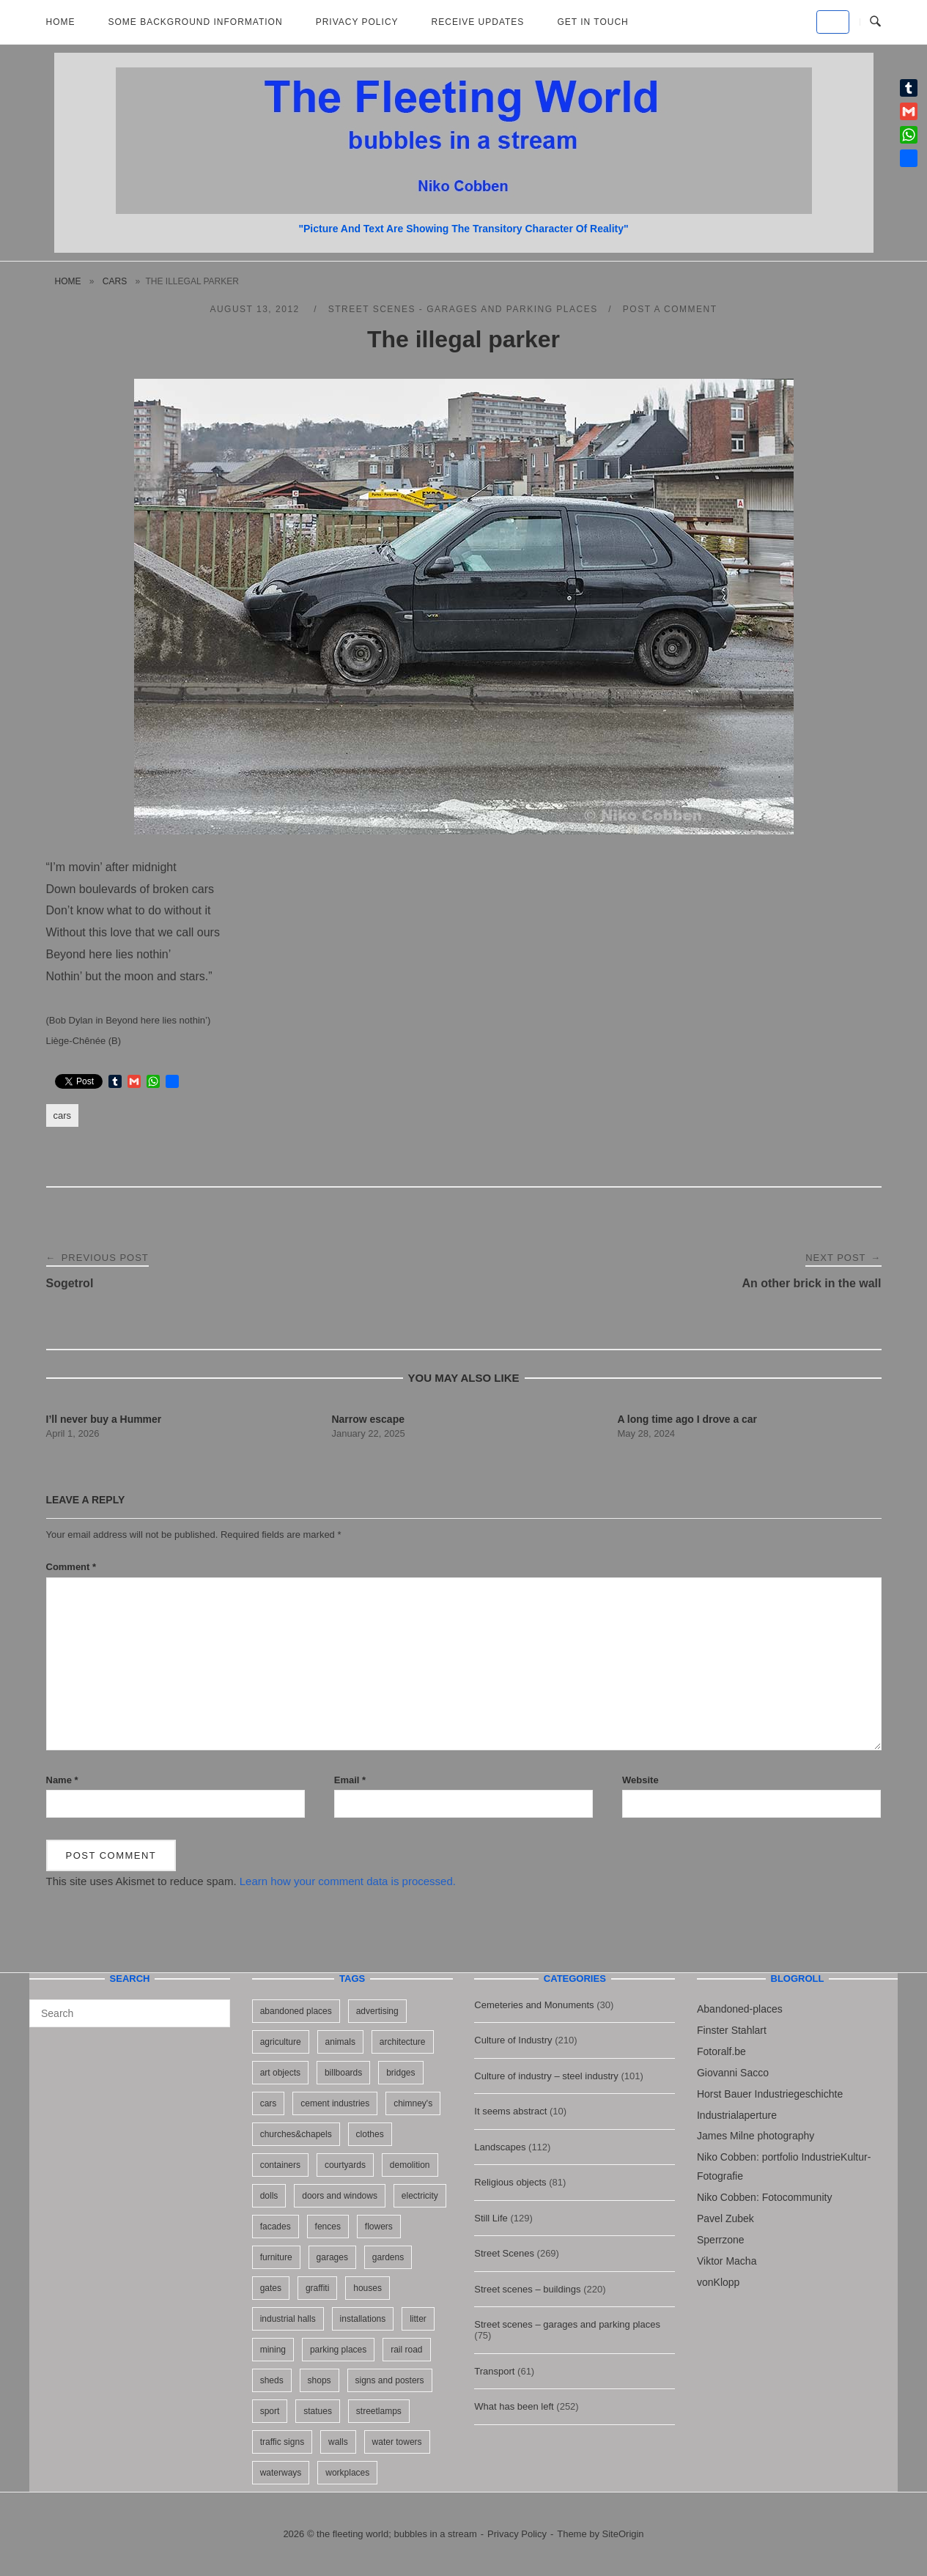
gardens (388, 2257)
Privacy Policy (357, 22)
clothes (370, 2134)
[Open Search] (875, 22)
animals (340, 2042)
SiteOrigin (623, 2533)
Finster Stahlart (732, 2030)
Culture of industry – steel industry (546, 2075)
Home (60, 22)
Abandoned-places (740, 2009)
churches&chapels (296, 2134)
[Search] (213, 2007)
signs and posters (389, 2380)
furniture (276, 2257)
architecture (403, 2042)
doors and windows (339, 2196)
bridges (400, 2073)
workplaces (347, 2473)
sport (270, 2411)
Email (350, 1779)
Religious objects (510, 2182)
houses (367, 2288)
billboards (343, 2073)
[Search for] (129, 2013)
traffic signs (282, 2442)
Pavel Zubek (725, 2218)
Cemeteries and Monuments (534, 2004)
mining (273, 2349)
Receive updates (478, 22)
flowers (379, 2226)
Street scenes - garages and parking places (463, 309)
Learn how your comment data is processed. (348, 1881)
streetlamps (379, 2411)
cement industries (334, 2103)
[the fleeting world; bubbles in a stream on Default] (832, 22)
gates (270, 2288)
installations (363, 2319)
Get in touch (592, 22)
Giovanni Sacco (733, 2073)
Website (640, 1779)
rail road (406, 2349)
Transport (494, 2371)
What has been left (513, 2406)
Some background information (195, 22)
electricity (420, 2196)
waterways (281, 2473)
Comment (71, 1566)
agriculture (280, 2042)
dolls (269, 2196)
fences (328, 2226)
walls (338, 2442)
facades (275, 2226)
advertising (377, 2011)
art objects (280, 2073)
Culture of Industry (513, 2040)
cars (115, 281)
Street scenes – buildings (527, 2289)
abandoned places (296, 2011)
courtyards (345, 2165)
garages (332, 2257)
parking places (338, 2349)
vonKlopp (718, 2282)
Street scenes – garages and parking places (567, 2324)
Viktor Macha (726, 2261)
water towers (397, 2442)
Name (62, 1779)
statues (317, 2411)
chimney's (413, 2103)
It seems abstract (510, 2111)
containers (280, 2165)
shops (319, 2380)
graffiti (317, 2288)
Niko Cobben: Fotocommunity (764, 2197)
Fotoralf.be (721, 2051)
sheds (272, 2380)
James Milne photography (755, 2136)
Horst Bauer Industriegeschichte (770, 2094)
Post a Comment (670, 309)
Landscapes (499, 2147)
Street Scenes (504, 2253)
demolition (410, 2165)
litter (418, 2319)
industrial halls (288, 2319)
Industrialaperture (737, 2115)
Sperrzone (721, 2240)
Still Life (491, 2218)
